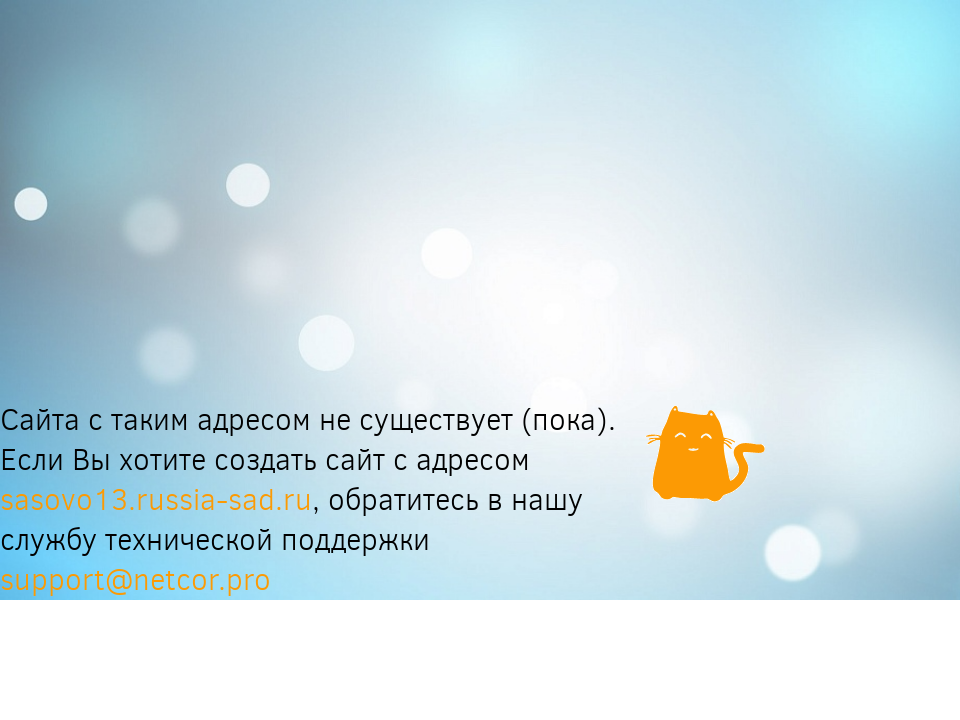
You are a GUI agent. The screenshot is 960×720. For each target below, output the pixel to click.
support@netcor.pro (135, 580)
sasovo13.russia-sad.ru (156, 500)
